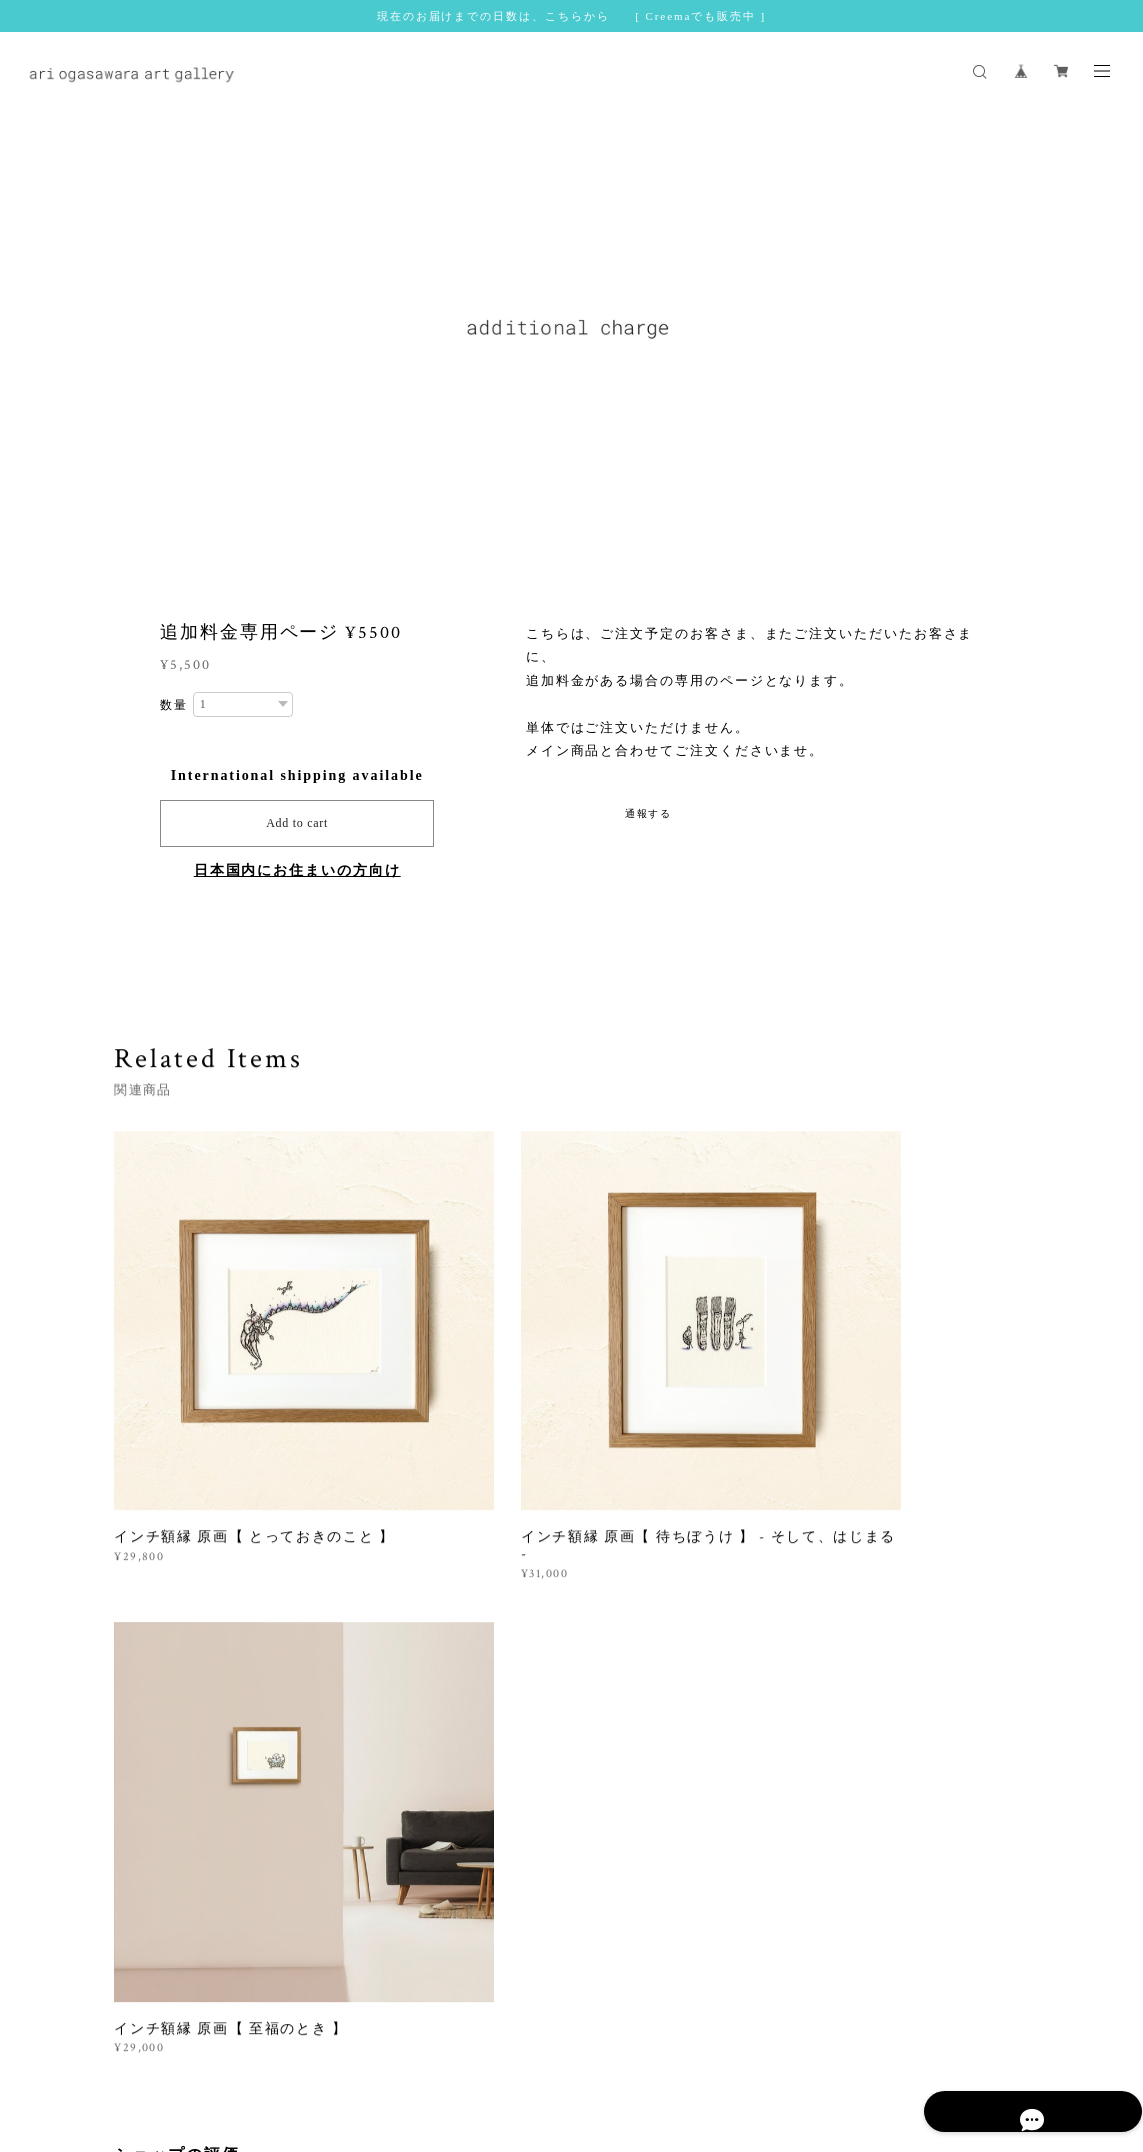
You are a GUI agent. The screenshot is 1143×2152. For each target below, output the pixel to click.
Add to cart (297, 823)
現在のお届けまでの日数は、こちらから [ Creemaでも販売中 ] (571, 16)
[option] (572, 337)
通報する (649, 813)
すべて (177, 1617)
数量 (174, 705)
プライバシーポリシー (372, 2048)
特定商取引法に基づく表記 (524, 2048)
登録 (900, 1835)
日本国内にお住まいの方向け (297, 870)
